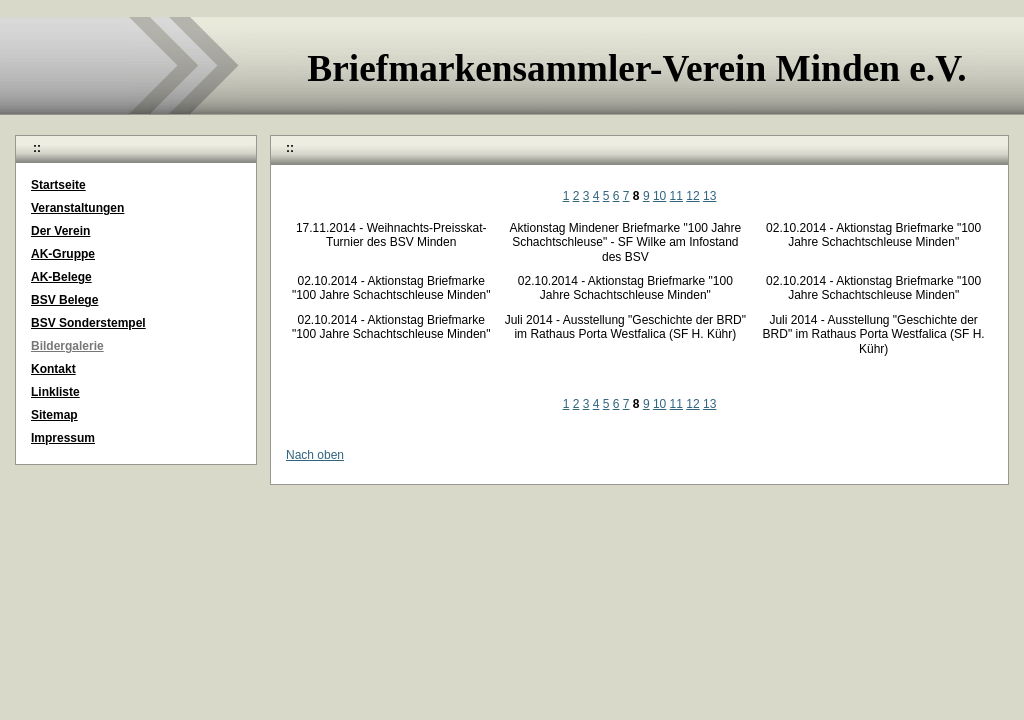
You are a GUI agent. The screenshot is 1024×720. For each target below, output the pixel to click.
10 (659, 196)
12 (692, 196)
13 (709, 196)
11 (676, 196)
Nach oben (315, 455)
